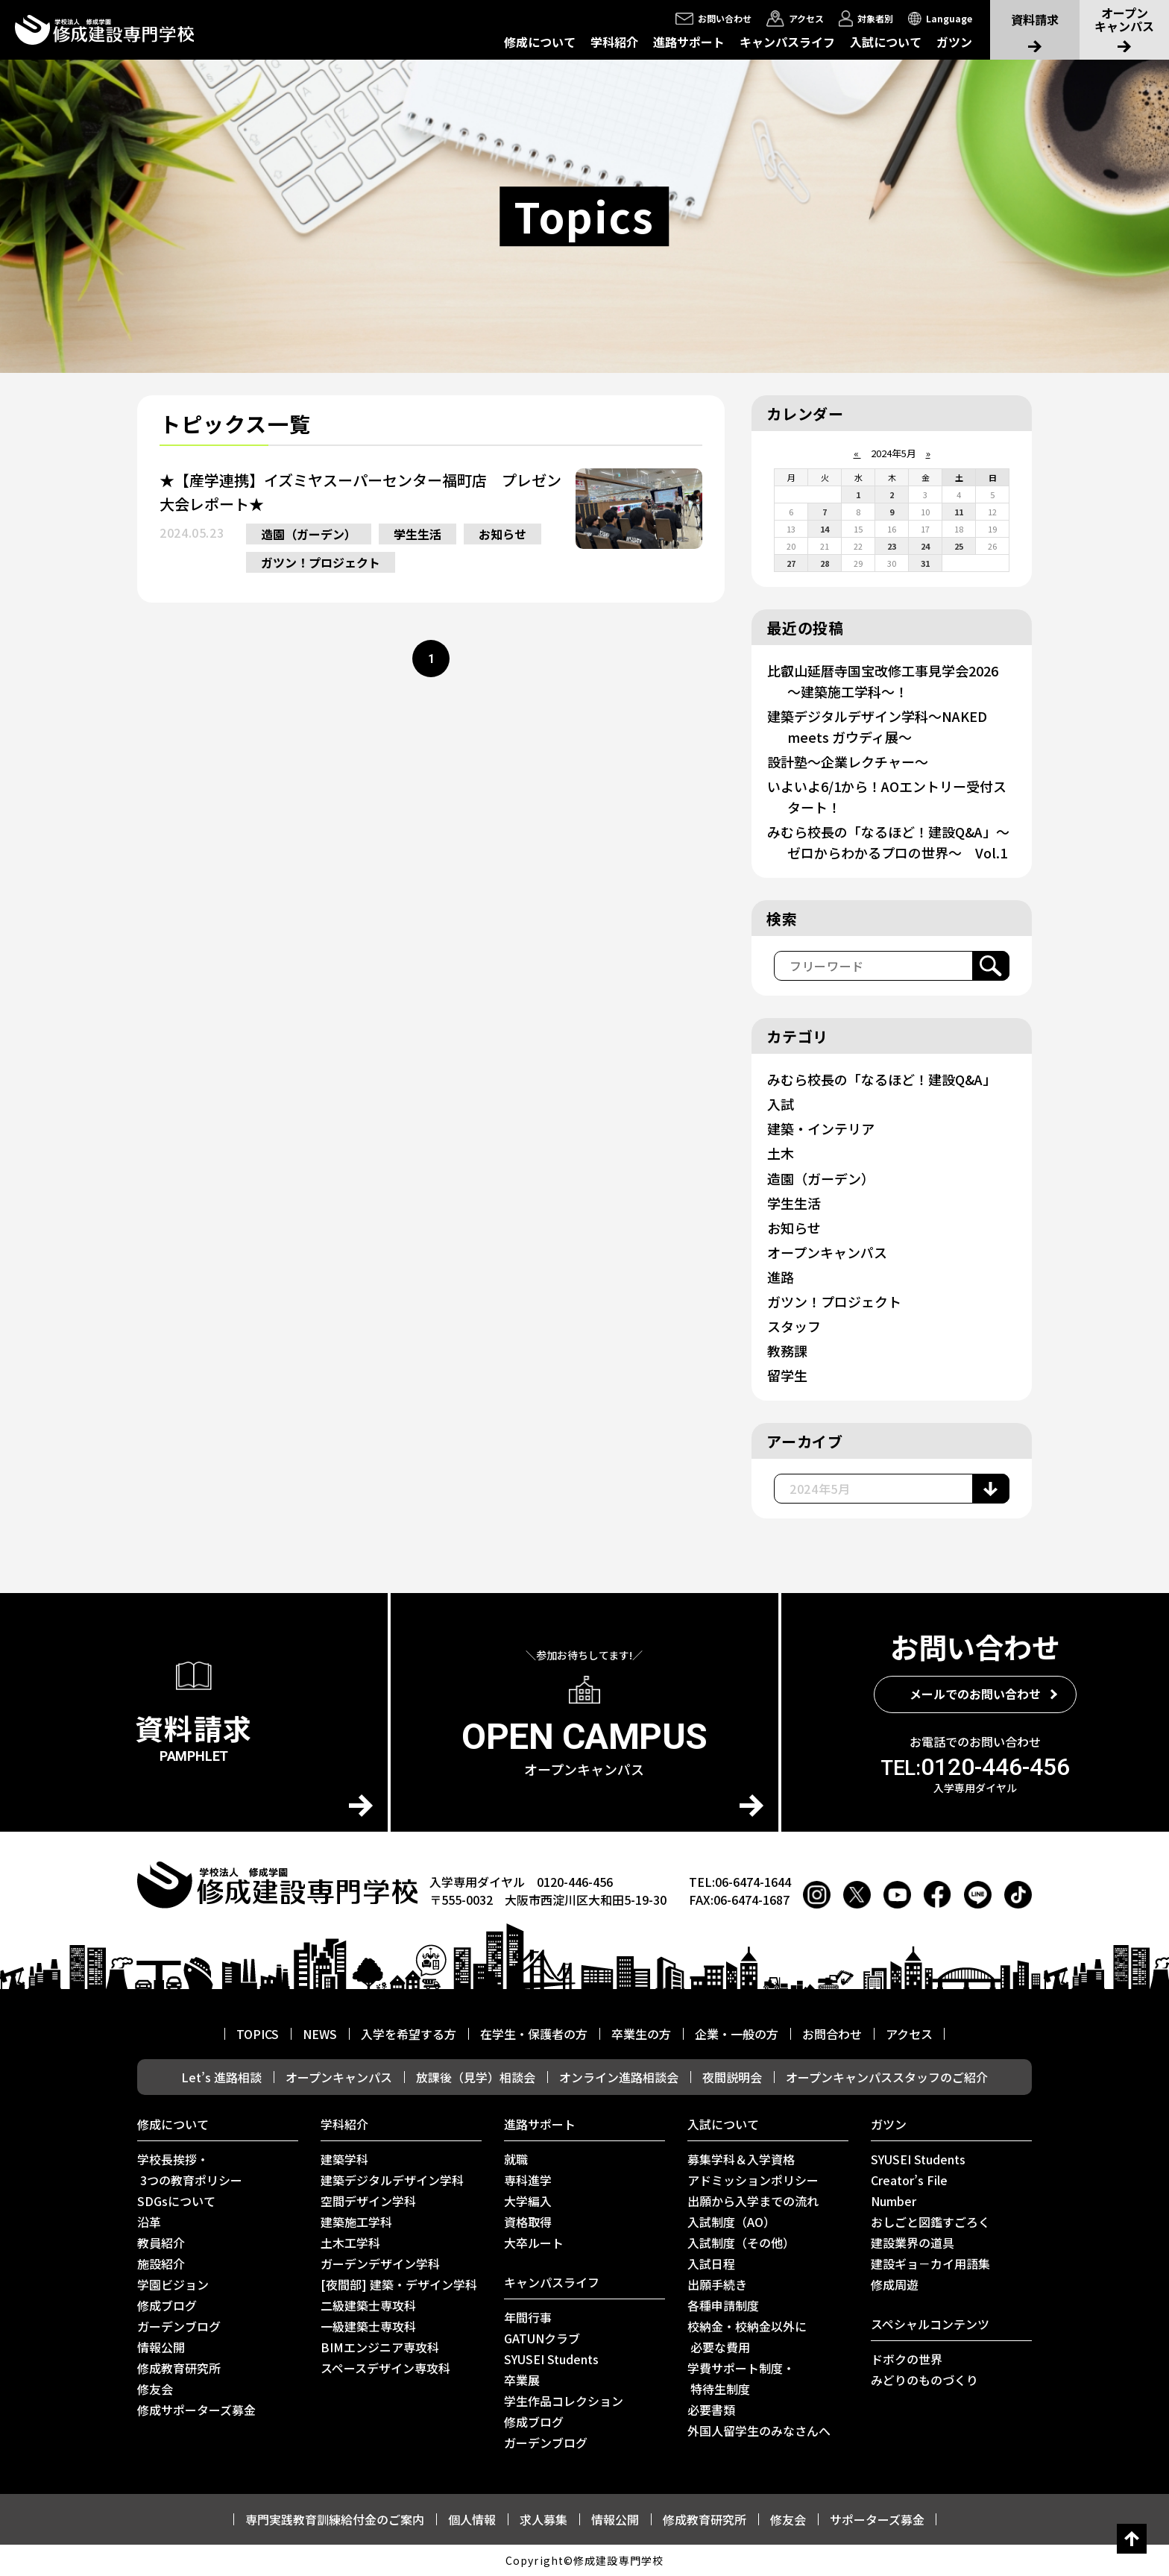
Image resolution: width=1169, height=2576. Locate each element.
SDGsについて (176, 2201)
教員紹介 (161, 2243)
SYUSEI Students (551, 2359)
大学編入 (528, 2201)
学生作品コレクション (563, 2401)
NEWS (320, 2034)
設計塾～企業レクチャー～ (847, 761)
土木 (780, 1153)
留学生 (787, 1375)
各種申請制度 (723, 2305)
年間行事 (528, 2317)
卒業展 (522, 2380)
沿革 (149, 2222)
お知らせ (502, 534)
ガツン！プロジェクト (320, 562)
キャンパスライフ (787, 42)
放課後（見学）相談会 (475, 2077)
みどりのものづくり (924, 2380)
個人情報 (472, 2519)
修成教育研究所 (179, 2368)
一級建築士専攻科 (368, 2326)
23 (891, 546)
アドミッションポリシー (753, 2180)
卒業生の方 (641, 2034)
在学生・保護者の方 (533, 2034)
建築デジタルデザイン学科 (392, 2180)
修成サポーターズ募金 (196, 2410)
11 (958, 512)
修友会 (155, 2389)
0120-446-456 (975, 1767)
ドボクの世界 (906, 2359)
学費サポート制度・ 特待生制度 (741, 2378)
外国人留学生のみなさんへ (759, 2431)
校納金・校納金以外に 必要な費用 (747, 2336)
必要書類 (711, 2410)
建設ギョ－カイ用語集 (930, 2263)
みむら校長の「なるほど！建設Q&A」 (881, 1079)
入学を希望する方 (408, 2034)
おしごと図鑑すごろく (930, 2222)
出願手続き (717, 2284)
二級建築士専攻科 (368, 2305)
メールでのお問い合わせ (975, 1694)
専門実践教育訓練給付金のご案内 (334, 2519)
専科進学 (528, 2180)
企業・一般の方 (736, 2034)
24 (925, 546)
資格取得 (528, 2222)
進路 (780, 1277)
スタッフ (794, 1326)
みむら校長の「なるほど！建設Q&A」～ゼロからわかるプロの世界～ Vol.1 (888, 842)
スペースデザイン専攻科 (385, 2368)
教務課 (787, 1350)
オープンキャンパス (827, 1252)
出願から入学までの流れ (753, 2201)
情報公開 (161, 2347)
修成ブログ (167, 2305)
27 (791, 563)
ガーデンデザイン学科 (380, 2263)
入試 (780, 1103)
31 (925, 563)
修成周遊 (894, 2284)
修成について (540, 42)
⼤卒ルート (534, 2243)
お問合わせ (832, 2034)
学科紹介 (614, 42)
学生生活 (417, 534)
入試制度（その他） (741, 2243)
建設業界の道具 (912, 2243)
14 (824, 529)
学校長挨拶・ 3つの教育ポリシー (189, 2169)
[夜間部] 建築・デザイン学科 (399, 2284)
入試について (885, 42)
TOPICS (257, 2034)
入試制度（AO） (731, 2222)
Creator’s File (909, 2180)
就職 (516, 2159)
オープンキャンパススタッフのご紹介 (887, 2077)
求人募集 (543, 2519)
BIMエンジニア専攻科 (380, 2347)
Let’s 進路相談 (221, 2077)
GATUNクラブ (542, 2338)
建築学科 (344, 2159)
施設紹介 (161, 2263)
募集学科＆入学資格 (741, 2159)
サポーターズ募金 (877, 2519)
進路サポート (689, 42)
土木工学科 (350, 2243)
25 (958, 546)
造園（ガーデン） (308, 534)
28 (824, 563)
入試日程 (711, 2263)
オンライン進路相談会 (618, 2077)
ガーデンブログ (179, 2326)
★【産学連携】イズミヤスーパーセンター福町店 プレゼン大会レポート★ (360, 492)
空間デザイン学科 (368, 2201)
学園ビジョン (173, 2284)
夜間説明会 (732, 2077)
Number (893, 2201)
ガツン (954, 42)
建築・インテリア (821, 1128)
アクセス (909, 2034)
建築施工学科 (356, 2222)
